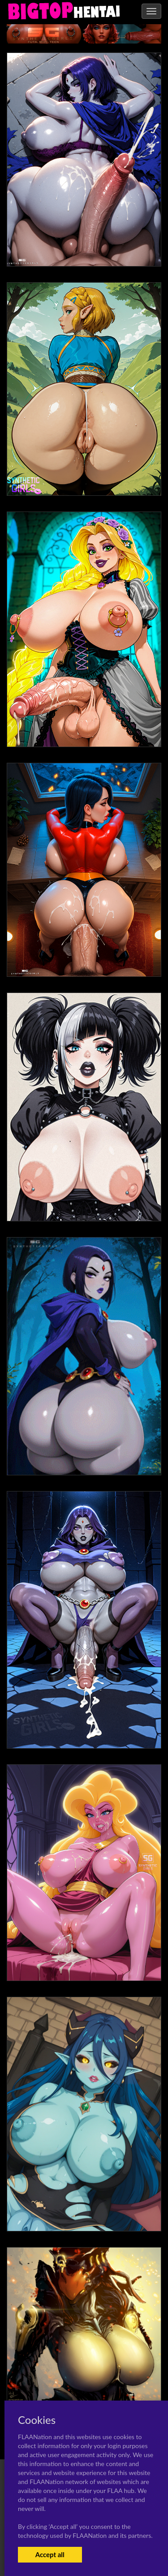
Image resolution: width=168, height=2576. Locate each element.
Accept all (50, 2554)
